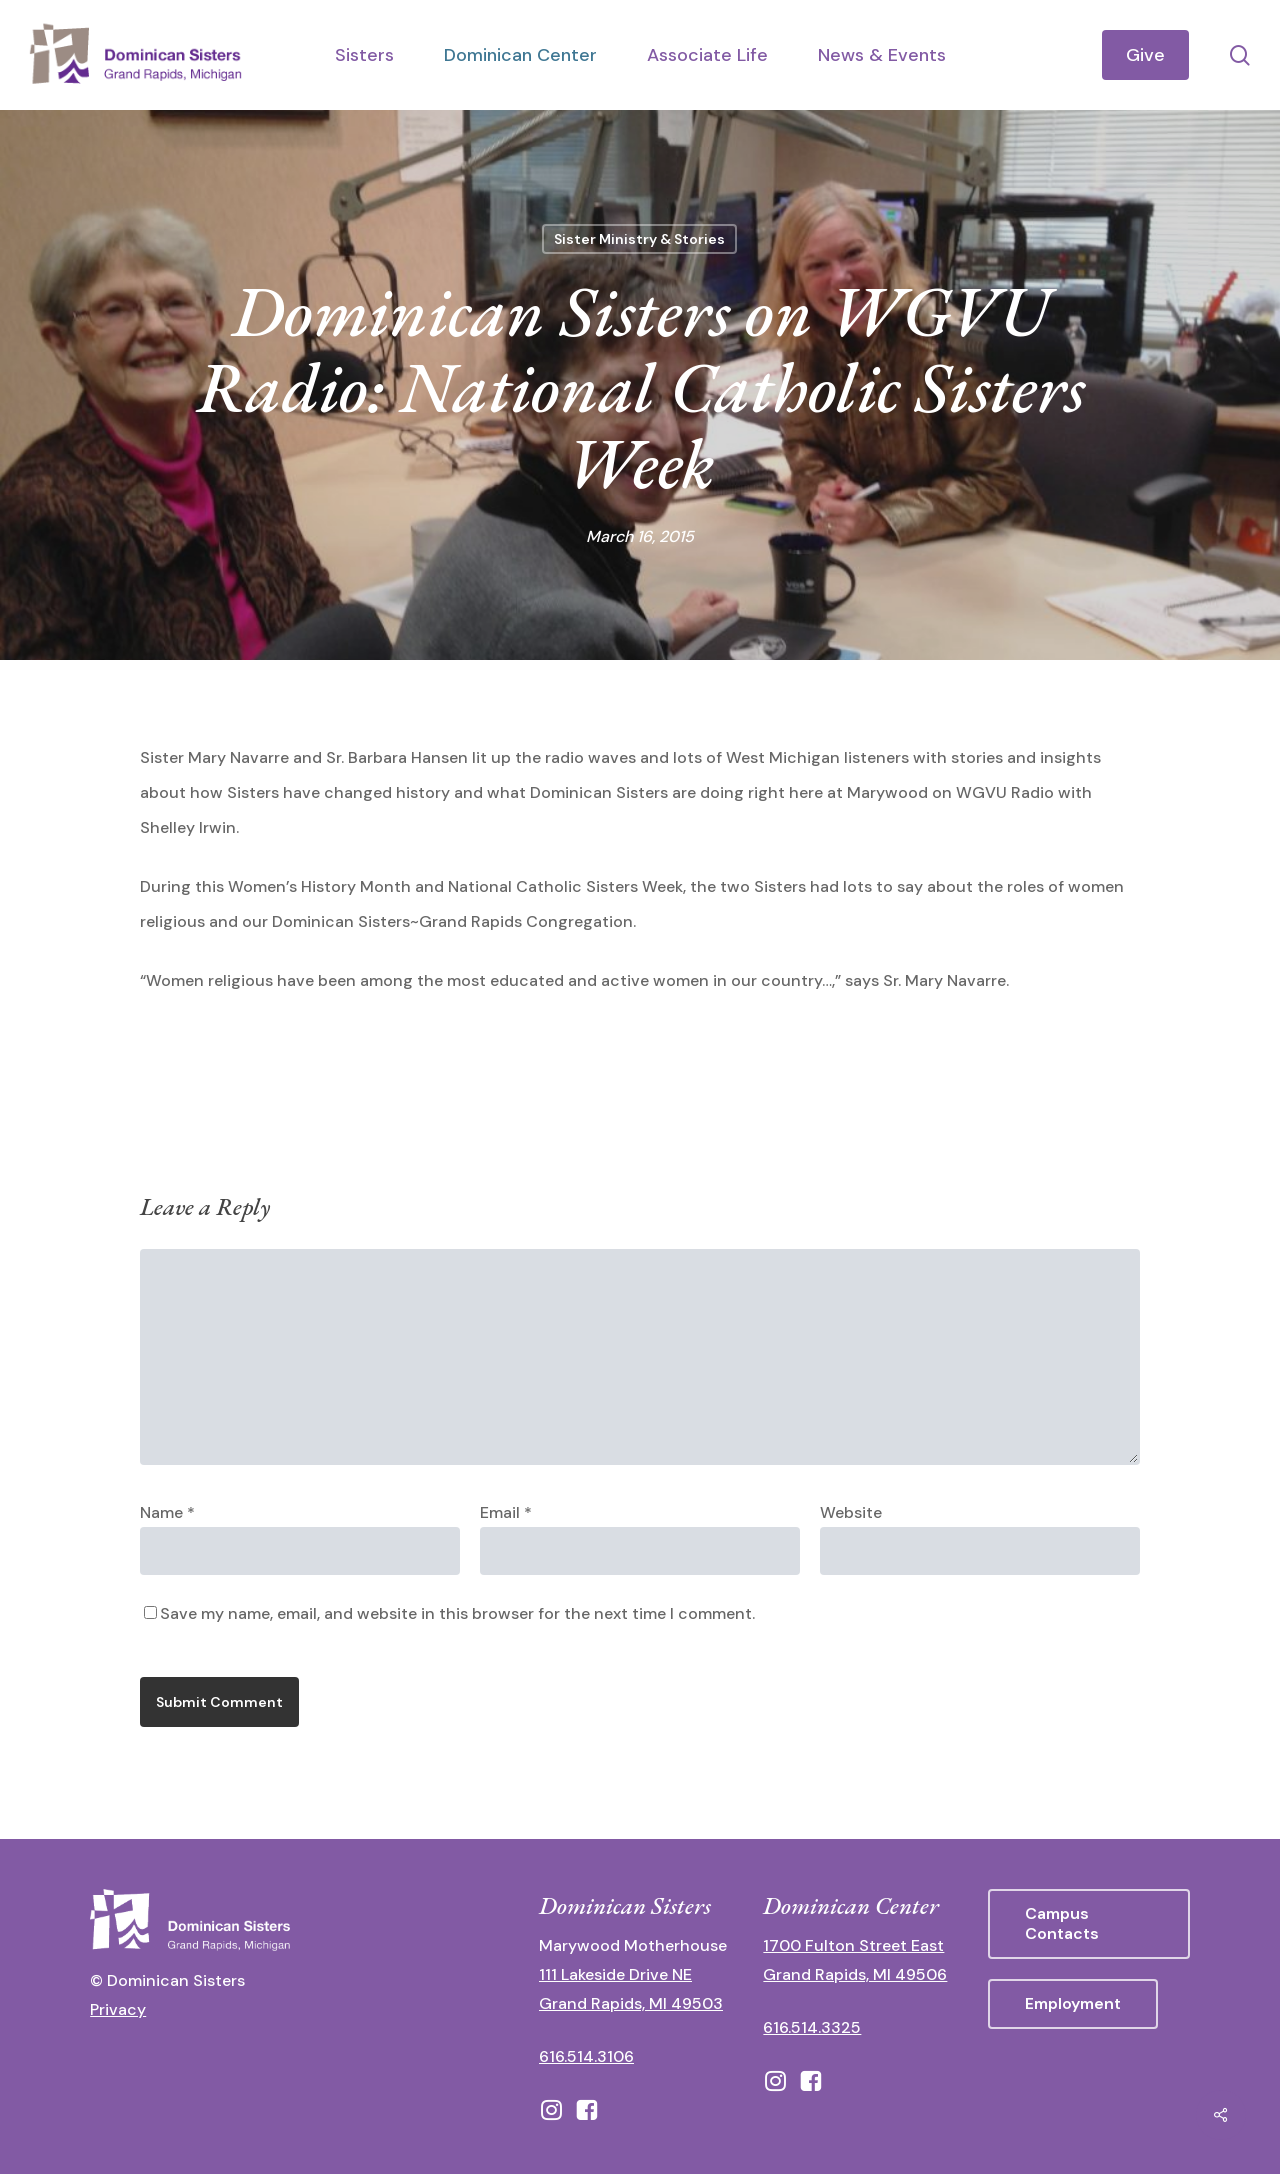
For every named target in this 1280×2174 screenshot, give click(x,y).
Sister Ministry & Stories (639, 239)
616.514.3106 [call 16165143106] (586, 2056)
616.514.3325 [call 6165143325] (812, 2027)
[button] (1089, 1924)
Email (506, 1512)
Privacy (118, 2009)
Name (167, 1512)
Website (851, 1512)
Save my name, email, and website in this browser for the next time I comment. (457, 1613)
